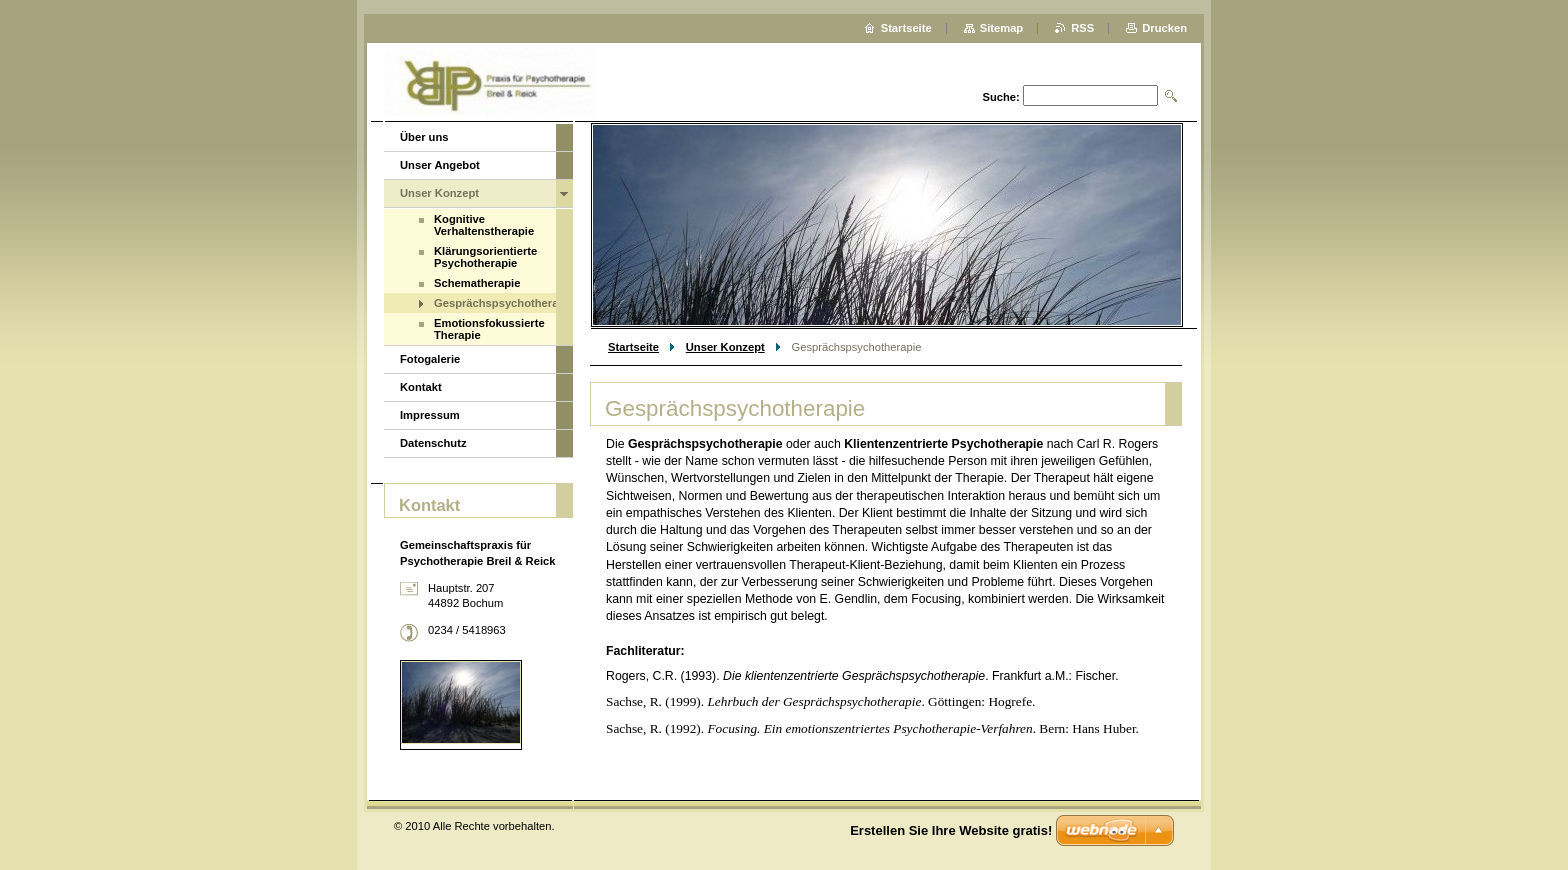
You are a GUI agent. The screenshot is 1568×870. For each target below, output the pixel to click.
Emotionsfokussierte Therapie (489, 329)
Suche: (1000, 97)
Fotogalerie (430, 359)
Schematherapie (477, 283)
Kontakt (421, 387)
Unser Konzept (725, 347)
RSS (1082, 28)
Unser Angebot (440, 165)
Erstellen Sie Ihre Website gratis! (951, 830)
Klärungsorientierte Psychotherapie (485, 257)
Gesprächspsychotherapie (495, 303)
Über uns (424, 137)
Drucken (1164, 28)
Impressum (430, 415)
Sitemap (1002, 28)
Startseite (633, 347)
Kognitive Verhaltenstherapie (484, 225)
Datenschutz (433, 443)
